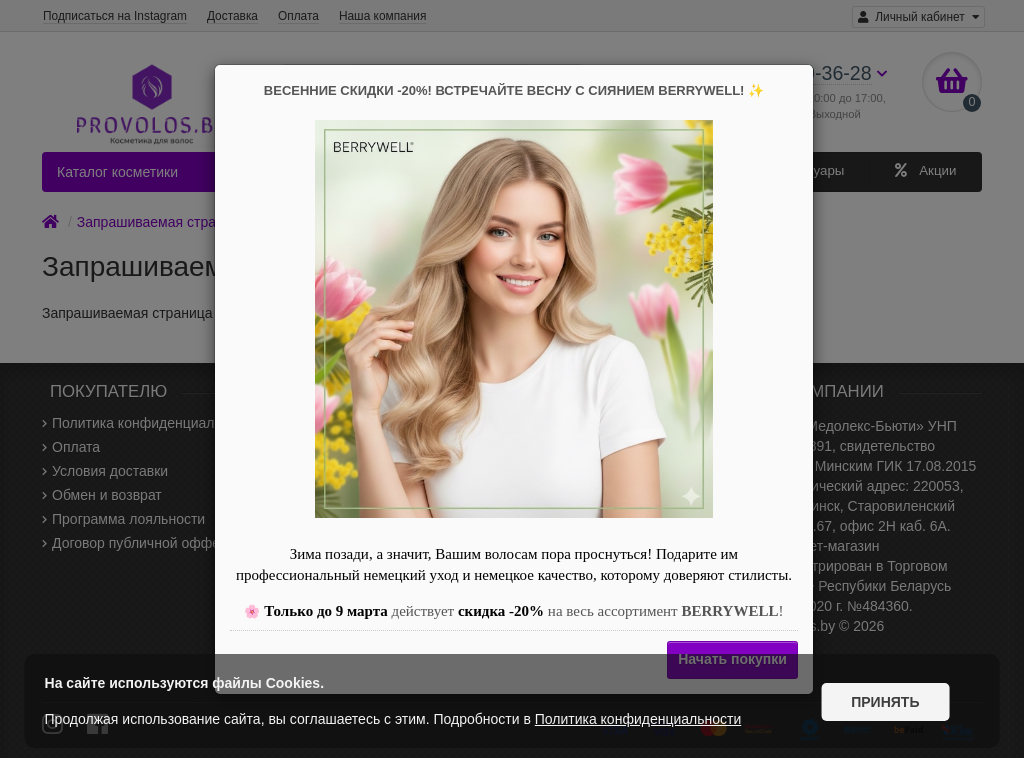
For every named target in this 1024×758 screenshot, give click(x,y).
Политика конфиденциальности (638, 719)
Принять (885, 701)
